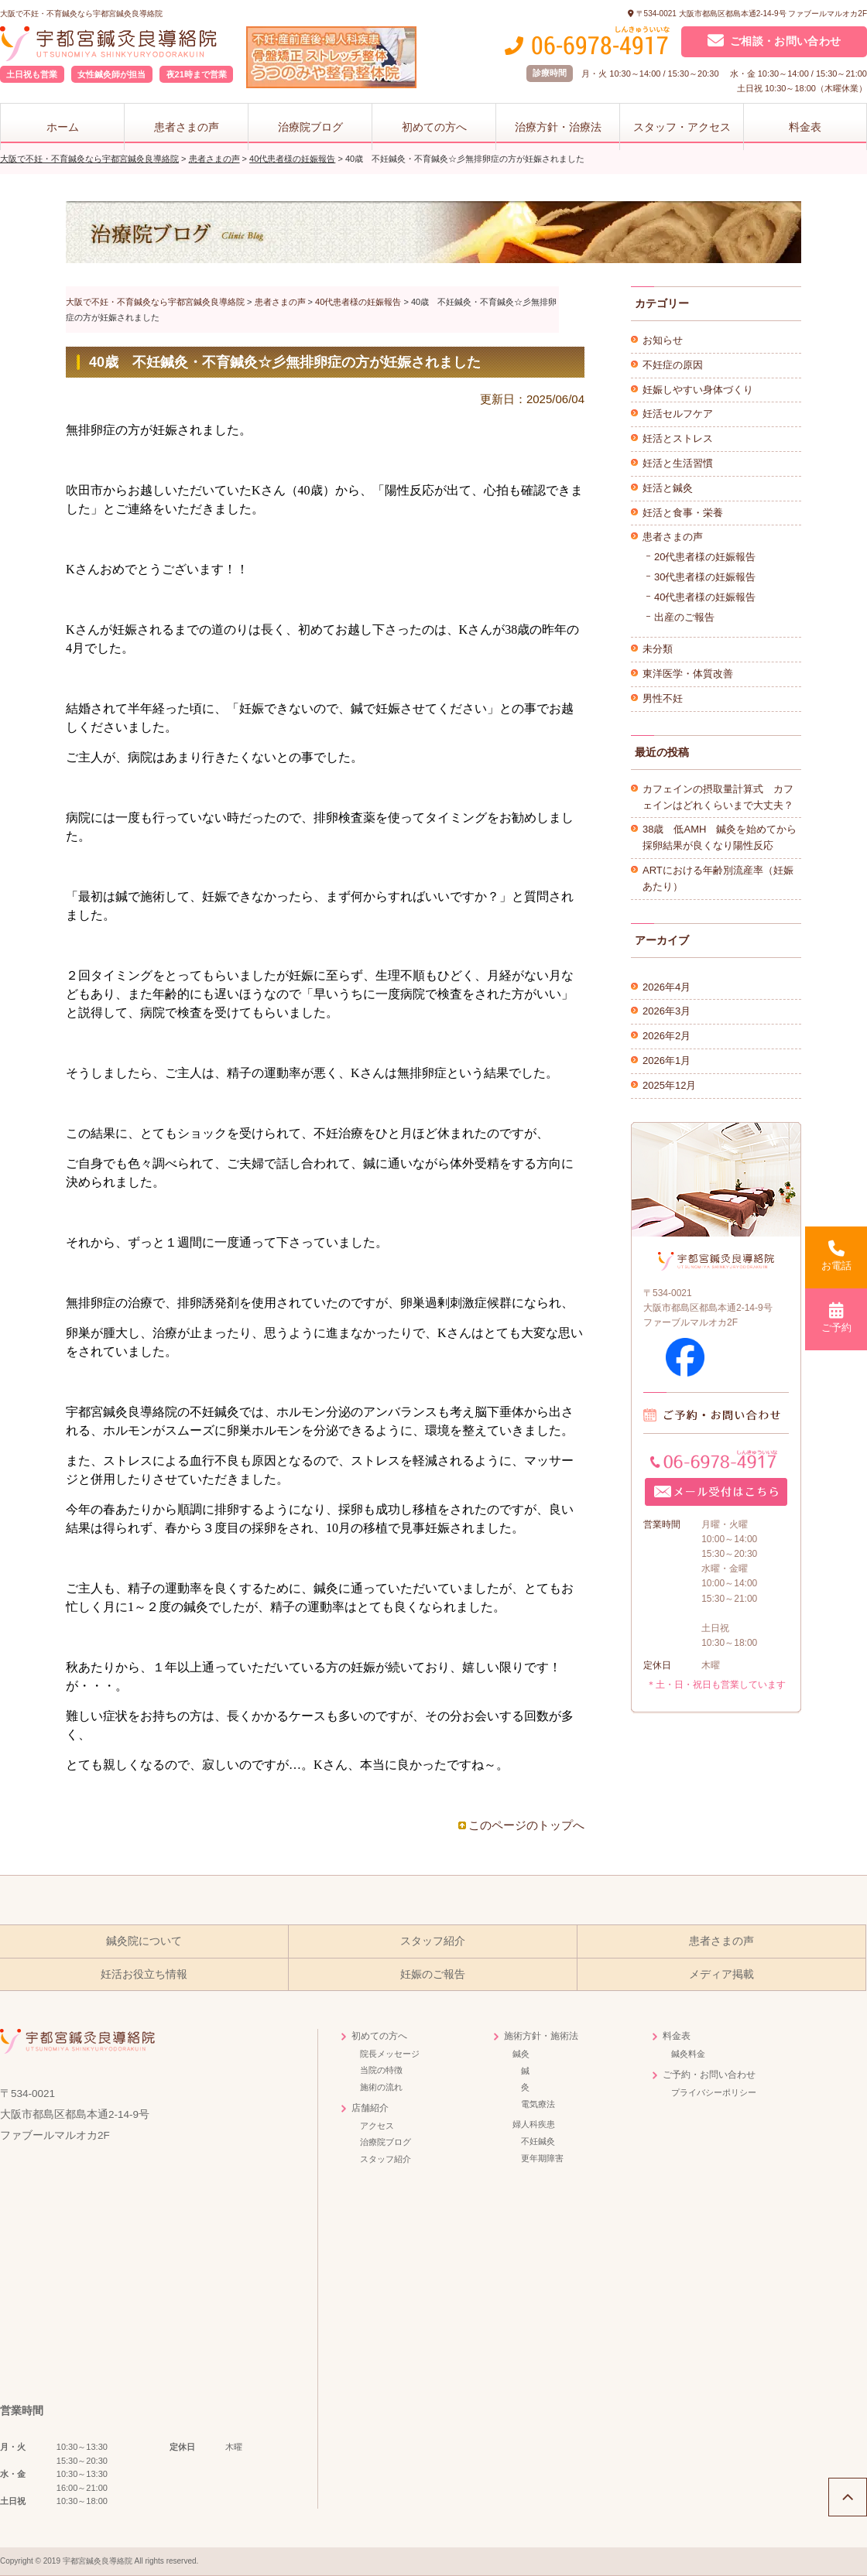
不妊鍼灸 (538, 2141)
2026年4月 (667, 987)
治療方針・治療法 (558, 127)
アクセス (377, 2125)
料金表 (805, 127)
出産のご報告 (684, 617)
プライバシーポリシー (713, 2092)
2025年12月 (669, 1085)
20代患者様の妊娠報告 (705, 557)
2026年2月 (667, 1036)
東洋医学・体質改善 (688, 673)
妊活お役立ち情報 (144, 1974)
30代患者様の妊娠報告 (705, 577)
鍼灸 (520, 2053)
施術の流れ (381, 2087)
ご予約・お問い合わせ (709, 2074)
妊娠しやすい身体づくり (698, 389)
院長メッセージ (390, 2053)
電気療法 (538, 2104)
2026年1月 (667, 1060)
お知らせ (663, 340)
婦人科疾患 (533, 2124)
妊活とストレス (678, 438)
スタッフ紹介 (432, 1941)
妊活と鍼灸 (668, 488)
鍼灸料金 (688, 2053)
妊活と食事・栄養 (683, 512)
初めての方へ (434, 127)
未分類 (658, 649)
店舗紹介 (370, 2107)
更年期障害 (542, 2158)
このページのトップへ (526, 1825)
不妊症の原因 (673, 365)
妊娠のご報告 (432, 1974)
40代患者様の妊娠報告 (705, 597)
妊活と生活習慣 (678, 463)
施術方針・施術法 (541, 2035)
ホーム (62, 127)
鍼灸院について (144, 1941)
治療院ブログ (310, 127)
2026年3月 (667, 1011)
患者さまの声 (186, 127)
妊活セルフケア (678, 413)
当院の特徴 (381, 2070)
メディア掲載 (721, 1974)
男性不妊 (663, 698)
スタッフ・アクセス (682, 127)
